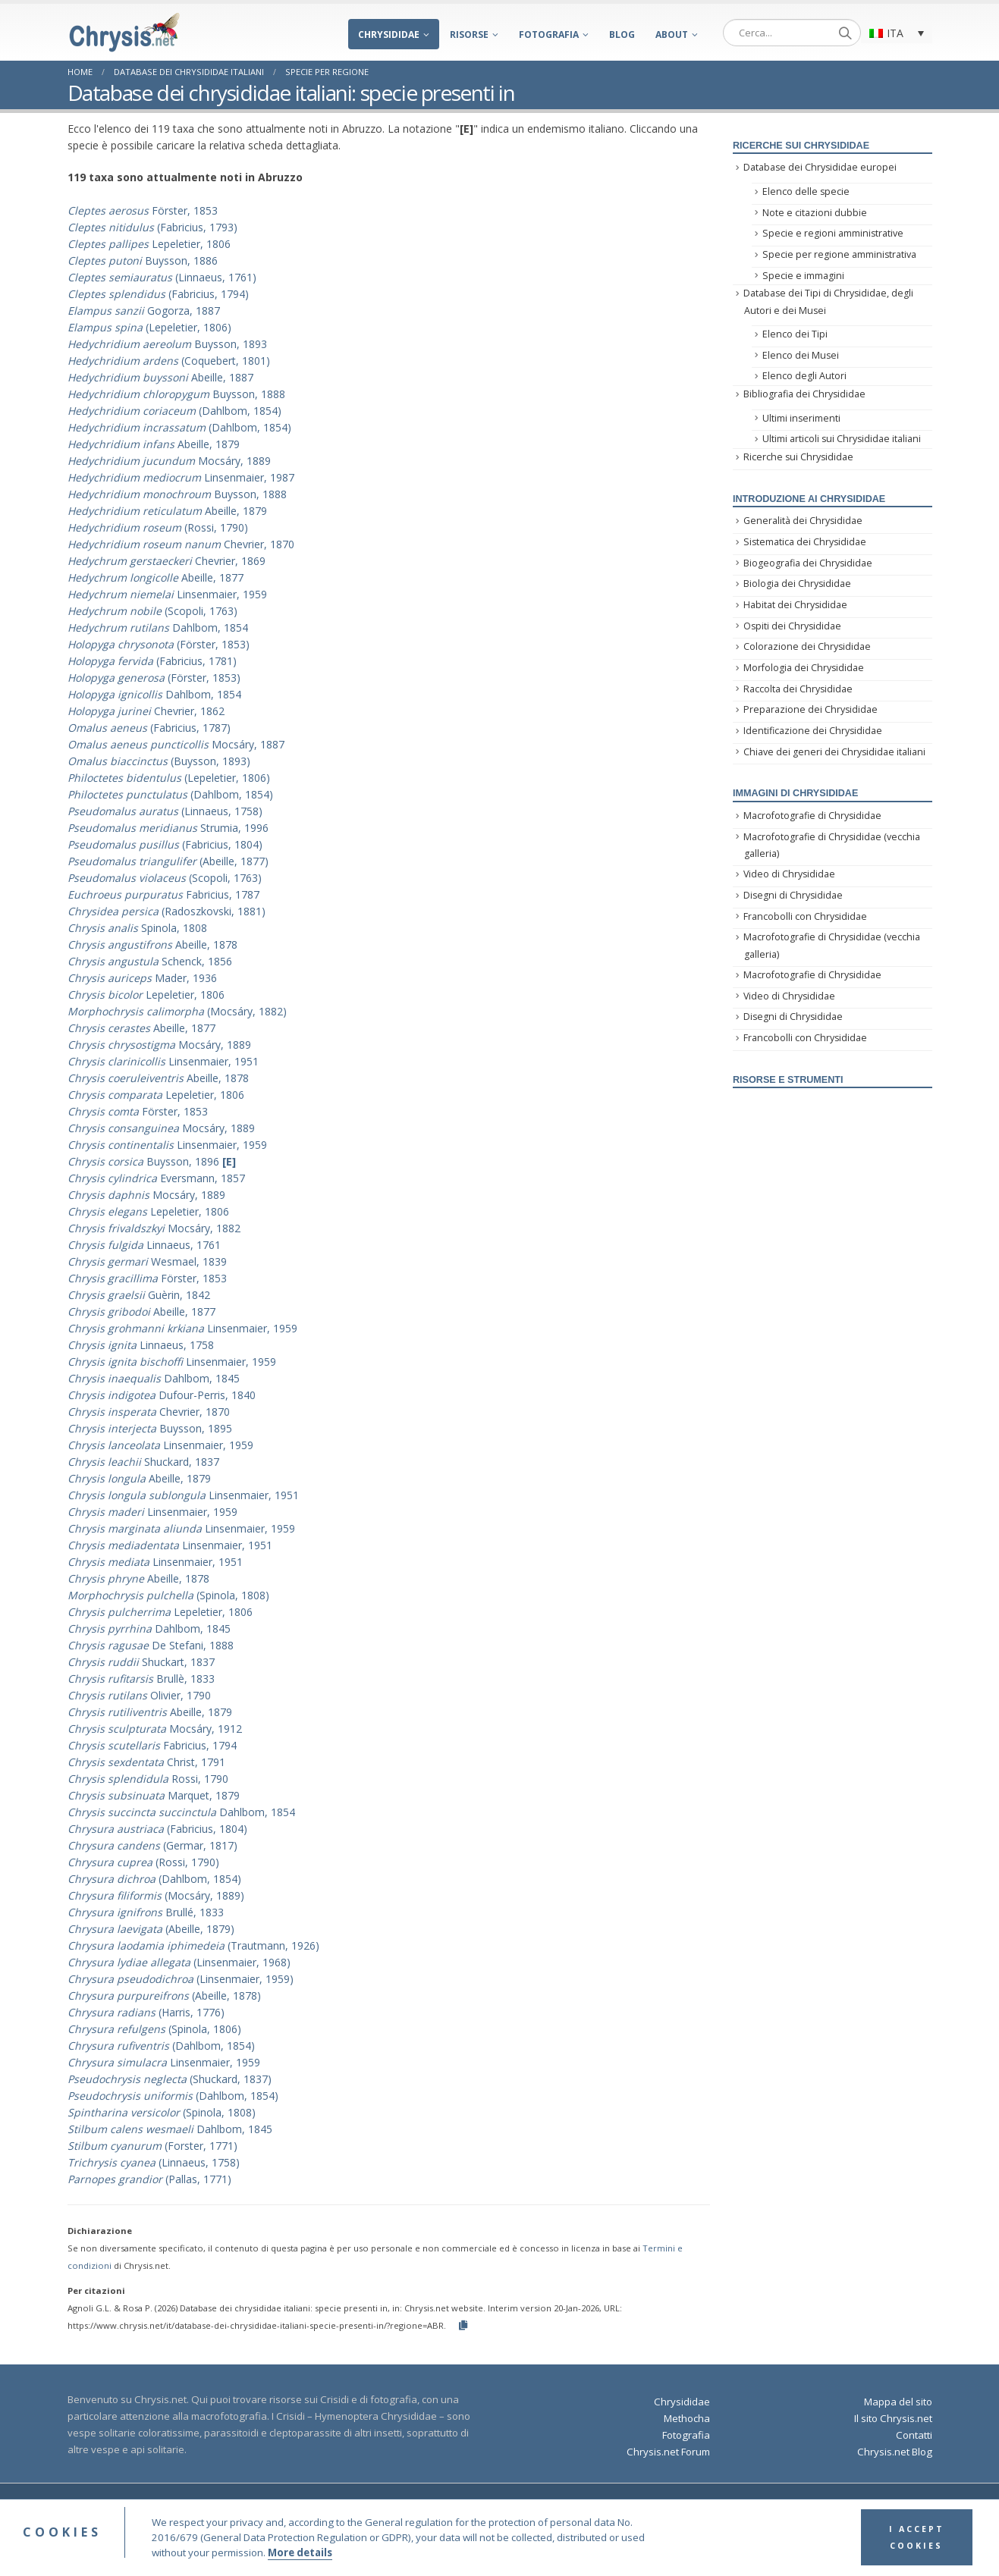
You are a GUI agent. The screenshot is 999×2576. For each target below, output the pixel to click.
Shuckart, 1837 (141, 1662)
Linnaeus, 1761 (144, 1245)
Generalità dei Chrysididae (802, 520)
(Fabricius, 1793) (152, 227)
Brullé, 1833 (146, 1912)
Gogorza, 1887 (144, 310)
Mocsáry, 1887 (176, 744)
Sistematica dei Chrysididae (804, 541)
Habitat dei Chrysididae (795, 604)
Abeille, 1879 (154, 444)
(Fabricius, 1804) (165, 844)
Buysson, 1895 (150, 1428)
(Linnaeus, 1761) (162, 277)
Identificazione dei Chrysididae (812, 730)
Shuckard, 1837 (143, 1461)
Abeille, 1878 (152, 944)
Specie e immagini (803, 275)
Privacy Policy (663, 2506)
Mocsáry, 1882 (154, 1228)
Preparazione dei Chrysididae (810, 709)
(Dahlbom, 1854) (174, 410)
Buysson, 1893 (167, 344)
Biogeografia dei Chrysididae (807, 563)
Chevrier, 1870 (181, 544)
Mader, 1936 (142, 978)
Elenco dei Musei (800, 355)
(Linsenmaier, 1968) (179, 1962)
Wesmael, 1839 (147, 1261)
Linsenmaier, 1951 (163, 1061)
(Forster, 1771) (152, 2145)
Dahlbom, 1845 (154, 1378)
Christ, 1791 (146, 1762)
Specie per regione (327, 71)
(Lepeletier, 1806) (149, 327)
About (671, 34)
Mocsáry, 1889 (169, 460)
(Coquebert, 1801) (169, 360)
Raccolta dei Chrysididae (798, 688)
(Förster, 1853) (159, 644)
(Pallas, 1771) (149, 2179)
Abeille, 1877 (155, 577)
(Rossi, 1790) (158, 527)
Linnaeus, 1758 (141, 1345)
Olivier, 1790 (139, 1695)
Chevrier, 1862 (146, 711)
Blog (622, 34)
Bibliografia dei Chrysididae (804, 393)
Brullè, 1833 (141, 1678)
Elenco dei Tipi (795, 334)
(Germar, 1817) (152, 1845)
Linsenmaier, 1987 (181, 477)
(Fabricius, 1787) (149, 727)
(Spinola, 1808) (168, 1595)
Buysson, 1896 (152, 1161)
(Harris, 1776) (146, 2012)
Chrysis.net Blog (894, 2451)
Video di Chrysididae (789, 874)
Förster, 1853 (143, 210)
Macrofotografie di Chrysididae (812, 815)
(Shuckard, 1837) (170, 2079)
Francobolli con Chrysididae (805, 916)
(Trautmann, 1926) (193, 1945)
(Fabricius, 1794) (158, 294)
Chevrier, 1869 (166, 561)
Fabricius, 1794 (152, 1745)
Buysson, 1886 (143, 260)
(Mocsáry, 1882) (177, 1011)
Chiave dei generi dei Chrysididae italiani (834, 751)
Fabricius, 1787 (163, 894)
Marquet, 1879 (154, 1795)
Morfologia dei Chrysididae (803, 667)
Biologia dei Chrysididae (797, 583)
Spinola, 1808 (137, 928)
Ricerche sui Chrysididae (798, 456)
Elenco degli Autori (804, 375)
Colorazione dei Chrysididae (807, 646)
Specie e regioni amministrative (832, 233)
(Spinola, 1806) (154, 2029)
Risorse (469, 34)
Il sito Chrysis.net (893, 2418)
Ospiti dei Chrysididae (792, 626)
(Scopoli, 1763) (152, 611)
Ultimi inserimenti (801, 418)
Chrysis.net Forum (668, 2451)
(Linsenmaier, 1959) (181, 1979)
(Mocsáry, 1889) (156, 1895)
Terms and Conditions (579, 2506)
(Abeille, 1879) (151, 1929)
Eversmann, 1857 (156, 1178)
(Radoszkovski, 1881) (166, 911)
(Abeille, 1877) (168, 861)
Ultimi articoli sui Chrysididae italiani (841, 438)
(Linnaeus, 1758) (165, 811)
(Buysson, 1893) (159, 761)
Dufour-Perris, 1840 (162, 1395)
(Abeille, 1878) (164, 1995)
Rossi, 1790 (148, 1778)
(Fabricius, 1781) (152, 661)
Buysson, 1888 (176, 394)
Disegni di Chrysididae (793, 895)
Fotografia (549, 34)
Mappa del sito (898, 2401)
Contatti (914, 2435)
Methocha (687, 2418)
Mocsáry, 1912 (155, 1728)
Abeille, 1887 (160, 377)
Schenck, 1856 (150, 961)
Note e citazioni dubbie (814, 212)
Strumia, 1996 (168, 827)
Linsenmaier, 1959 (167, 594)
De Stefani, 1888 (151, 1645)
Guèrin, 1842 (139, 1295)
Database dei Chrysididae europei (820, 167)
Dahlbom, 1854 (158, 627)
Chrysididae (388, 34)
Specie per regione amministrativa (839, 254)
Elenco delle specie (806, 191)
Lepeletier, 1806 (149, 244)
